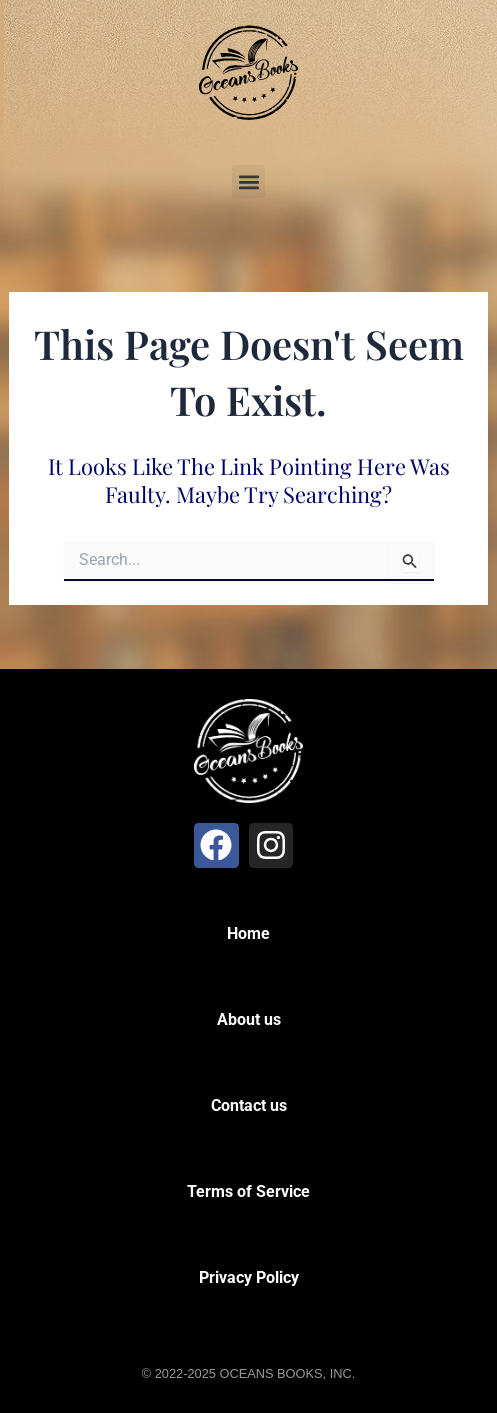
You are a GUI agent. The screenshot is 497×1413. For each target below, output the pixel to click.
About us (249, 1019)
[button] (248, 181)
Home (248, 933)
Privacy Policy (249, 1277)
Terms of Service (248, 1191)
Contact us (249, 1105)
